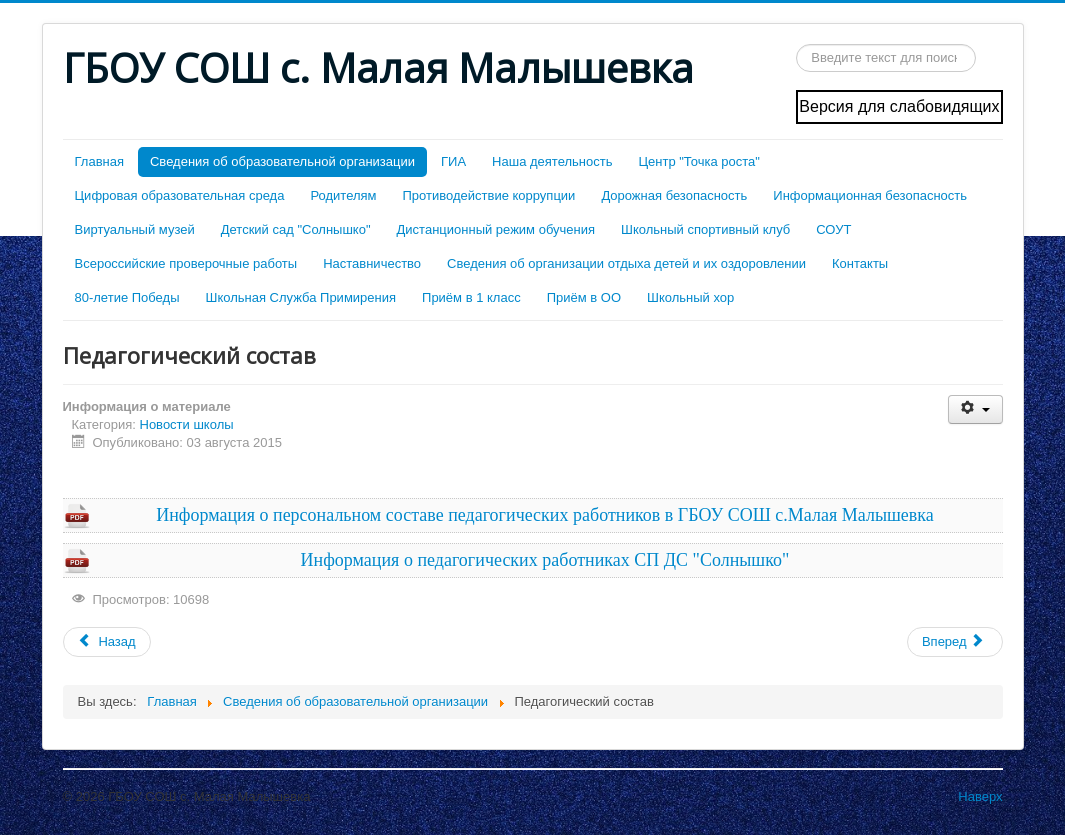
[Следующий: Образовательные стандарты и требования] (955, 642)
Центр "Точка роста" (699, 161)
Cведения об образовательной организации (282, 161)
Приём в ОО (584, 297)
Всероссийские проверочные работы (186, 263)
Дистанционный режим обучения (496, 229)
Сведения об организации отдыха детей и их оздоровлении (626, 263)
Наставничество (372, 263)
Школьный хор (690, 297)
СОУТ (833, 229)
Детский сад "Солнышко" (296, 229)
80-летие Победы (127, 297)
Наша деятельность (552, 161)
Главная (99, 161)
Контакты (860, 263)
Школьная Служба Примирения (300, 297)
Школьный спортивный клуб (705, 229)
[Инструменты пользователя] (975, 409)
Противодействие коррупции (489, 195)
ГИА (453, 161)
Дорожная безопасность (674, 195)
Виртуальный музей (135, 229)
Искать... (796, 44)
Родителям (343, 195)
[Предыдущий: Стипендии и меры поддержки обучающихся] (107, 642)
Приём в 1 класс (471, 297)
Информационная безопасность (870, 195)
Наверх (980, 796)
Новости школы (187, 424)
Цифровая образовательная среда (180, 195)
